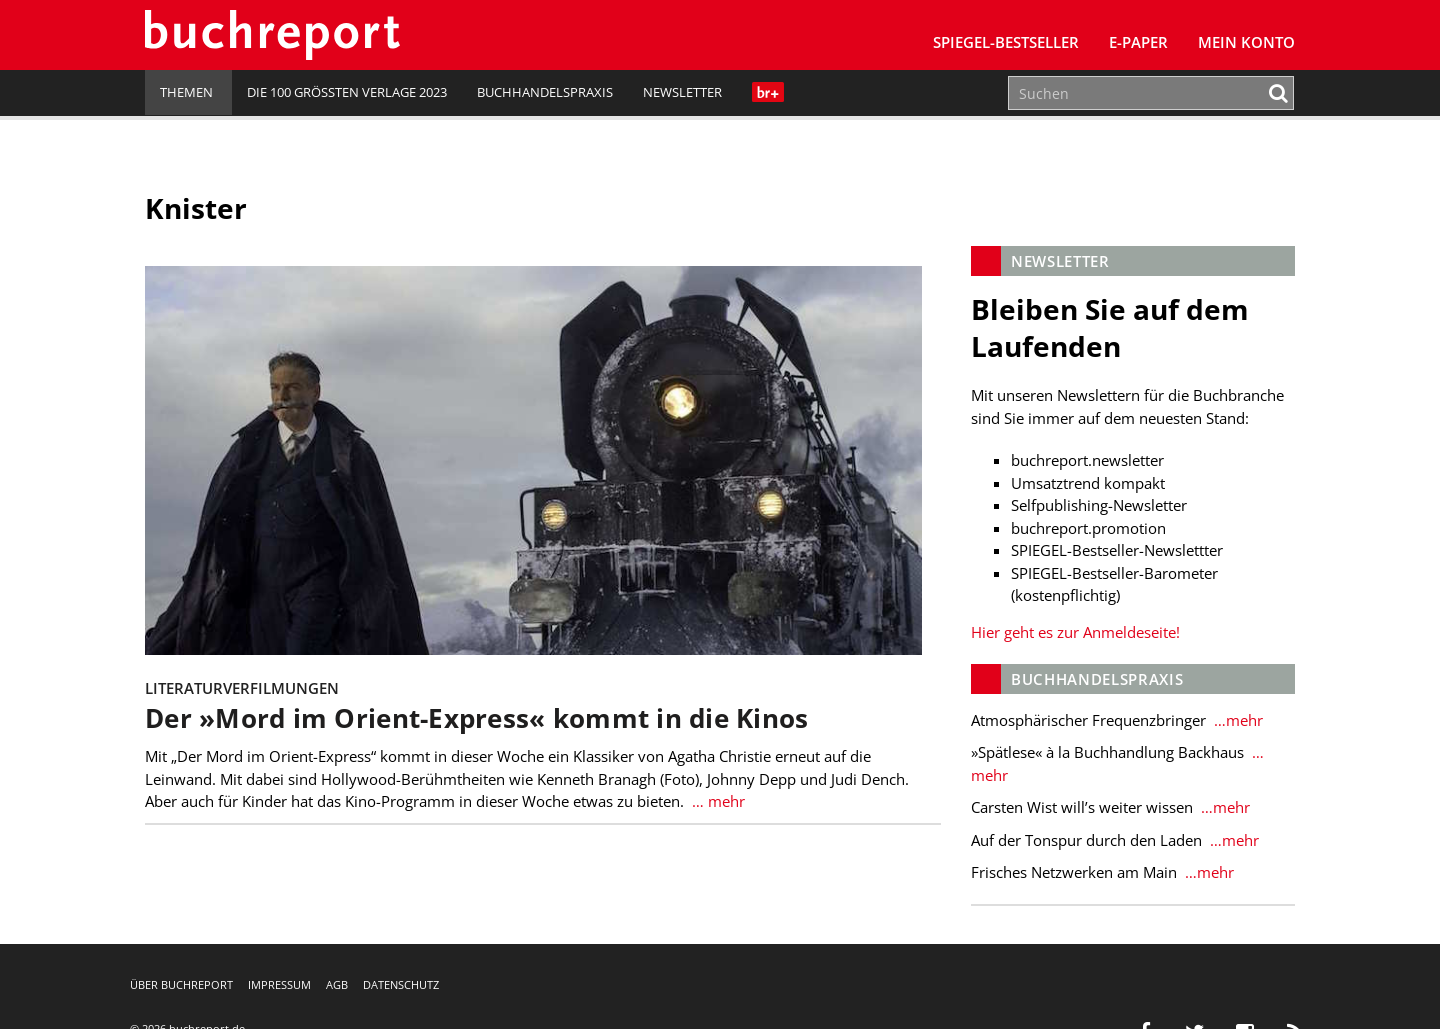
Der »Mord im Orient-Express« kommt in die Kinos (477, 718)
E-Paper (1138, 42)
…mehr (1236, 720)
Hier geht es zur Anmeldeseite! (1075, 632)
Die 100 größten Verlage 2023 (347, 92)
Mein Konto (1246, 42)
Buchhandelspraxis (545, 92)
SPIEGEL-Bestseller (1006, 42)
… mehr (716, 801)
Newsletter (682, 92)
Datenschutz (401, 984)
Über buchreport (181, 984)
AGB (337, 984)
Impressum (279, 984)
